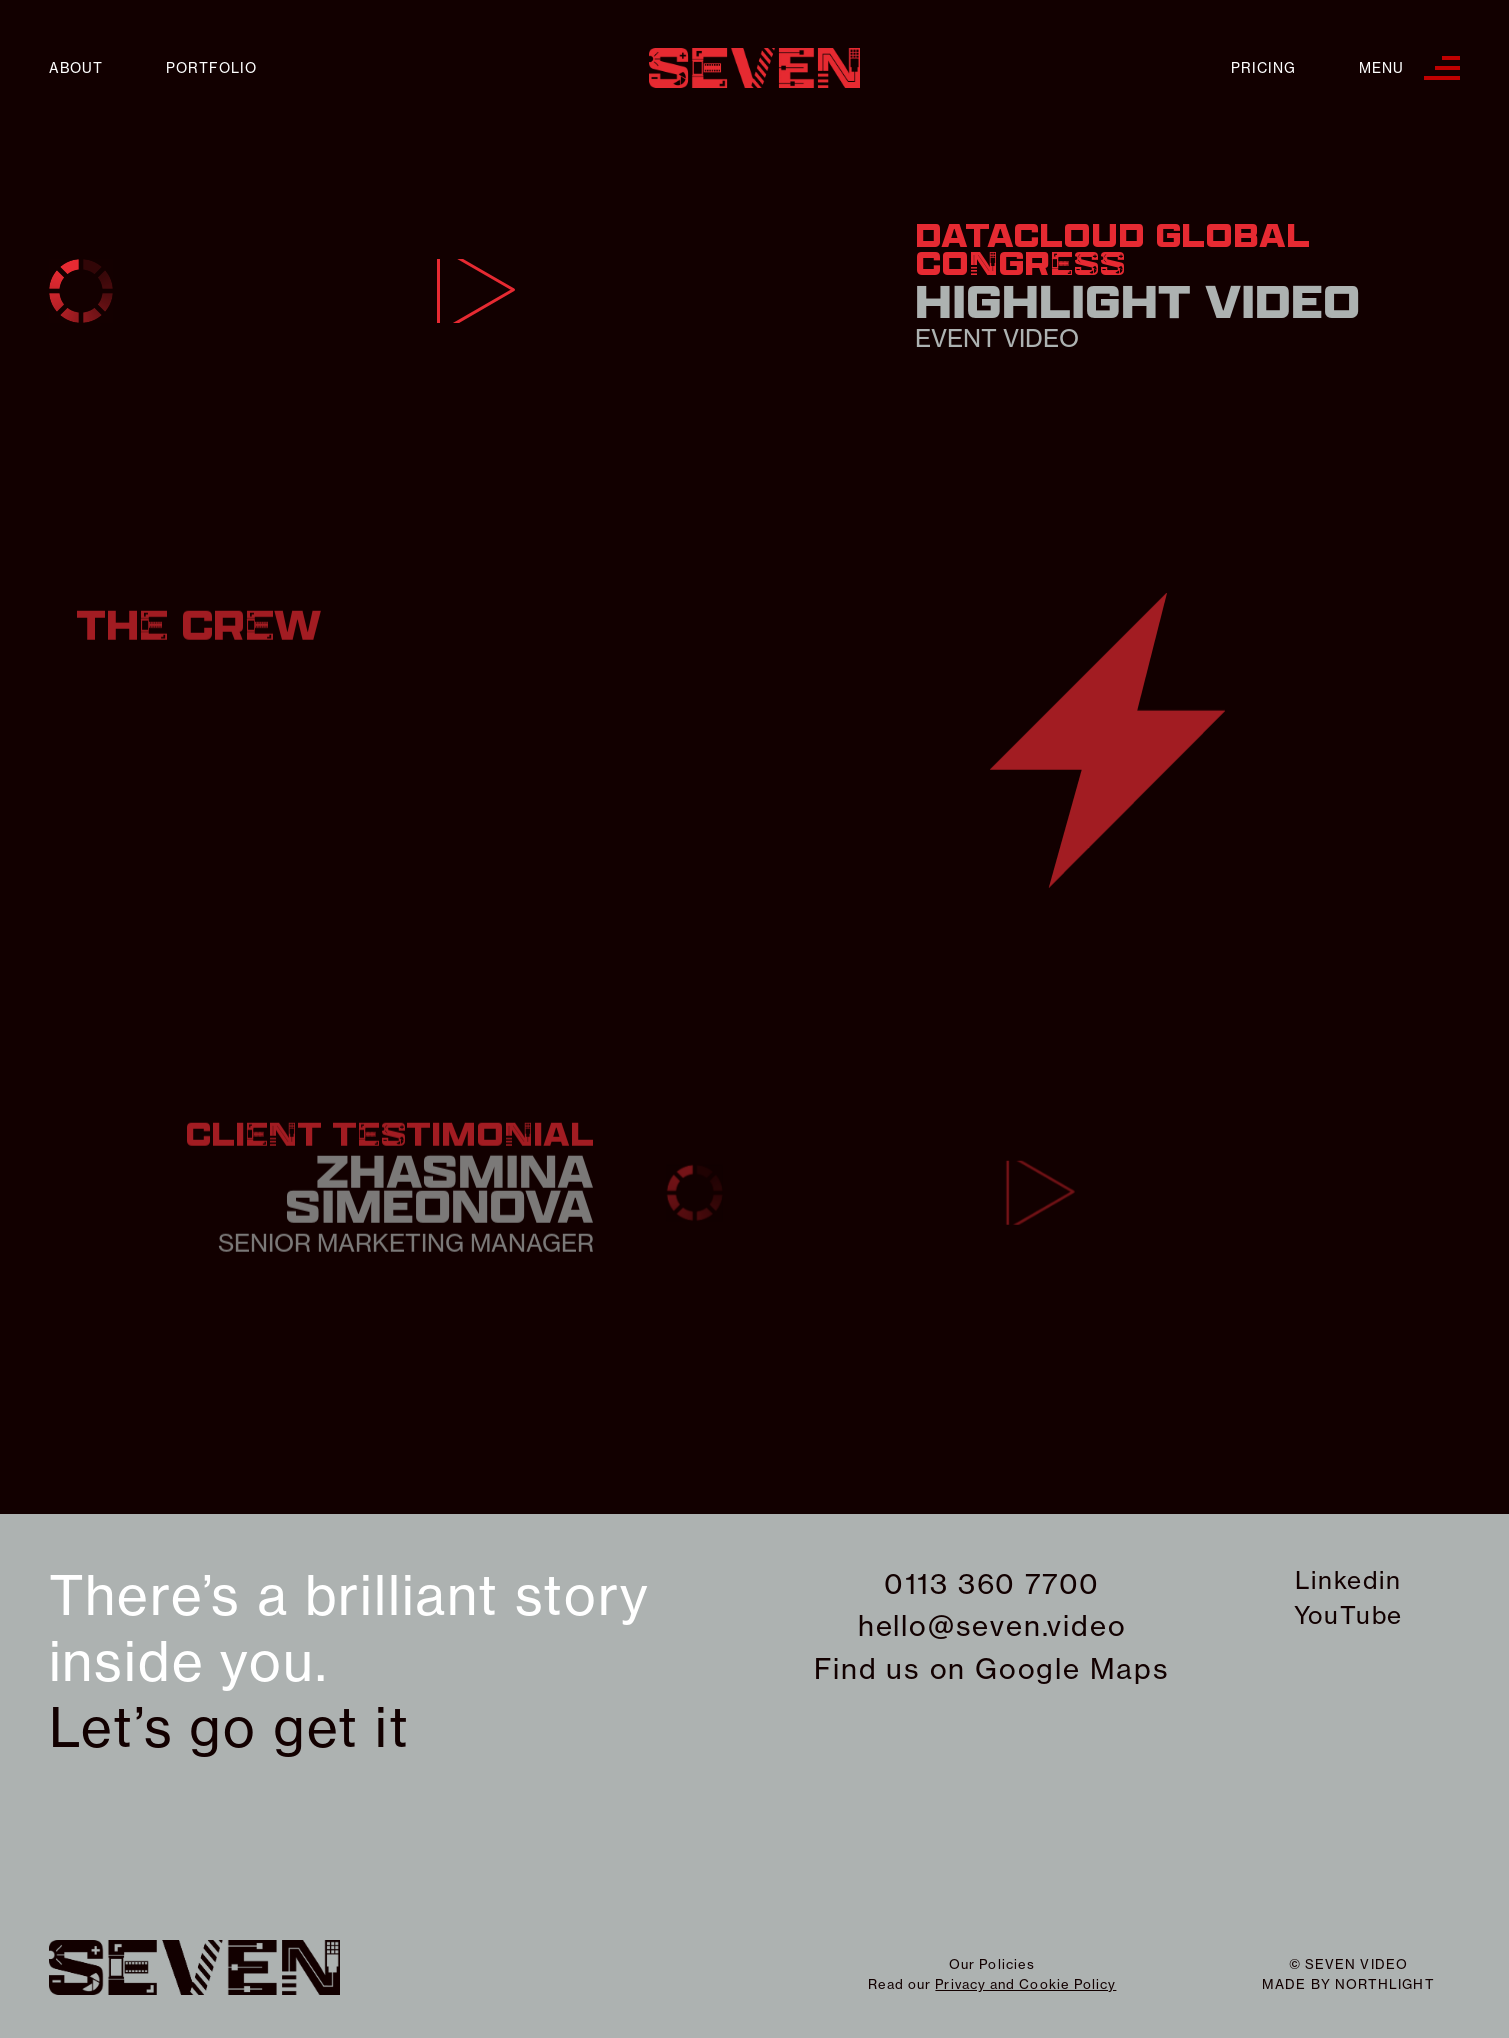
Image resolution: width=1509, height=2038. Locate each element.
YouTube (1349, 1615)
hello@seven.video (992, 1625)
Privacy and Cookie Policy (1025, 1984)
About (76, 68)
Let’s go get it (229, 1728)
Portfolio (211, 68)
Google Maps (1072, 1668)
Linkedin (1348, 1580)
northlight (1385, 1984)
